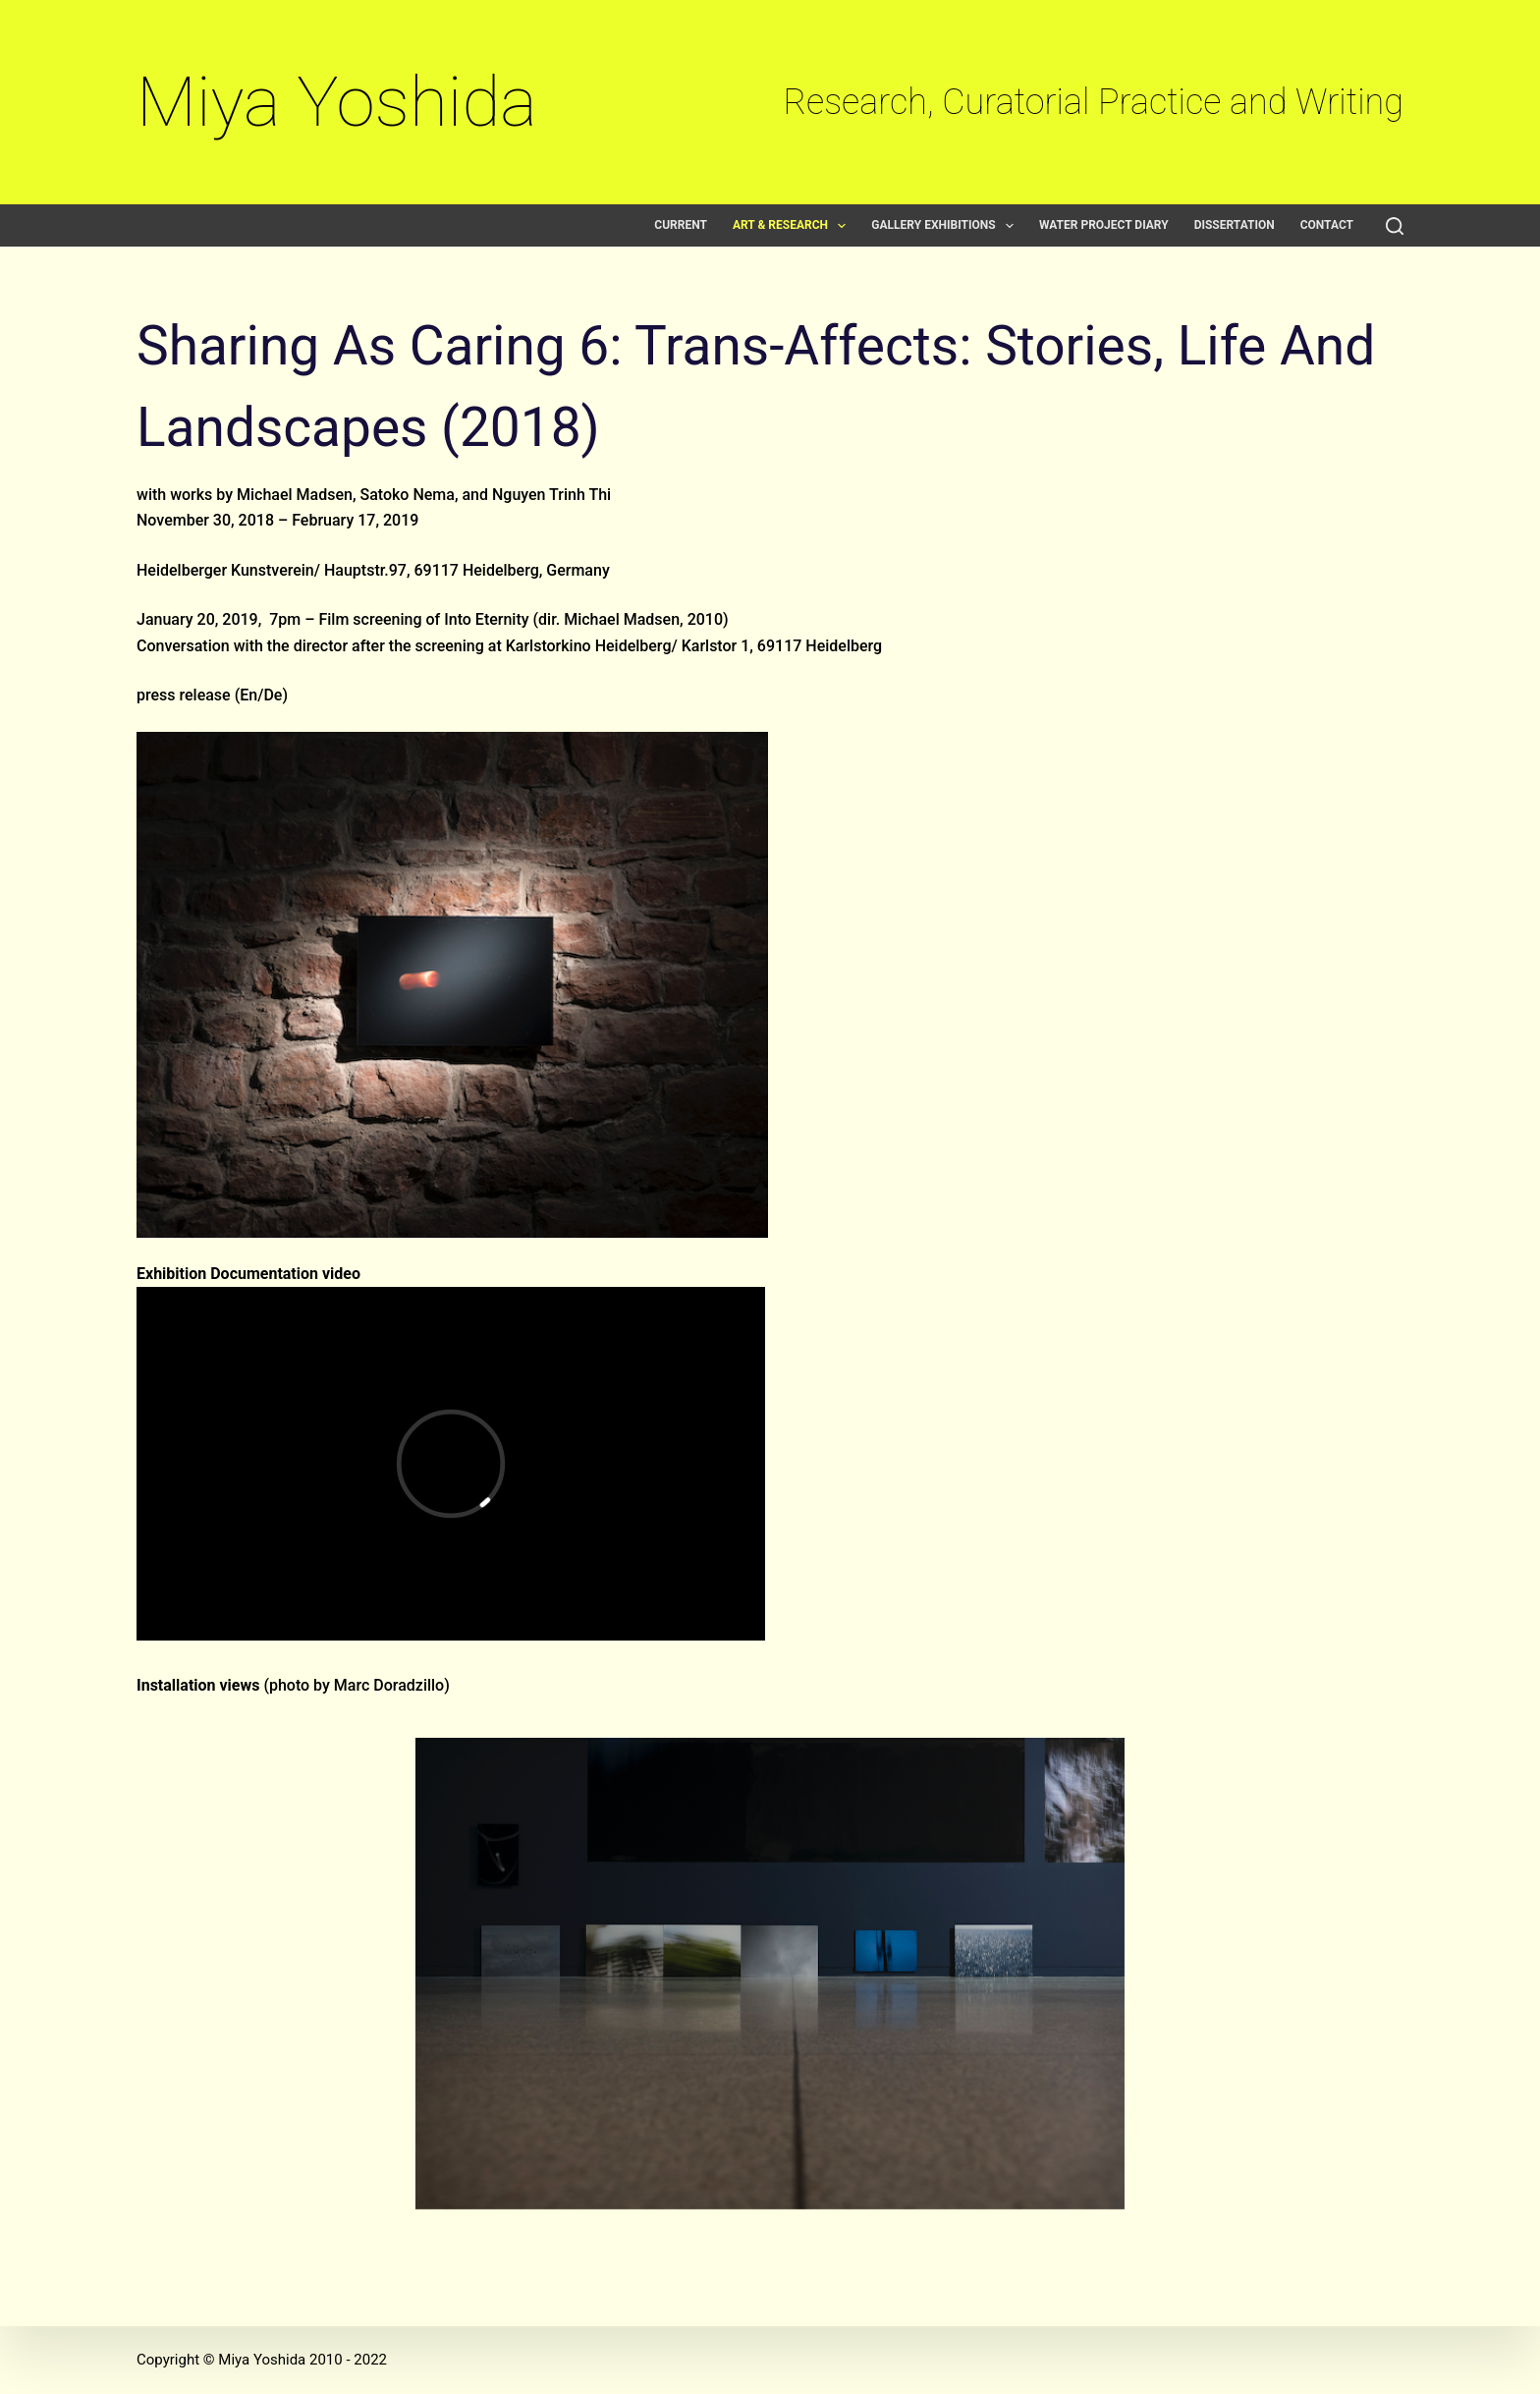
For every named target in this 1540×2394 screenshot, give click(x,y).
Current (680, 225)
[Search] (1394, 226)
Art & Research (793, 225)
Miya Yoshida (337, 101)
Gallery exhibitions (946, 225)
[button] (841, 226)
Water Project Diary (1104, 225)
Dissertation (1234, 225)
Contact (1326, 225)
